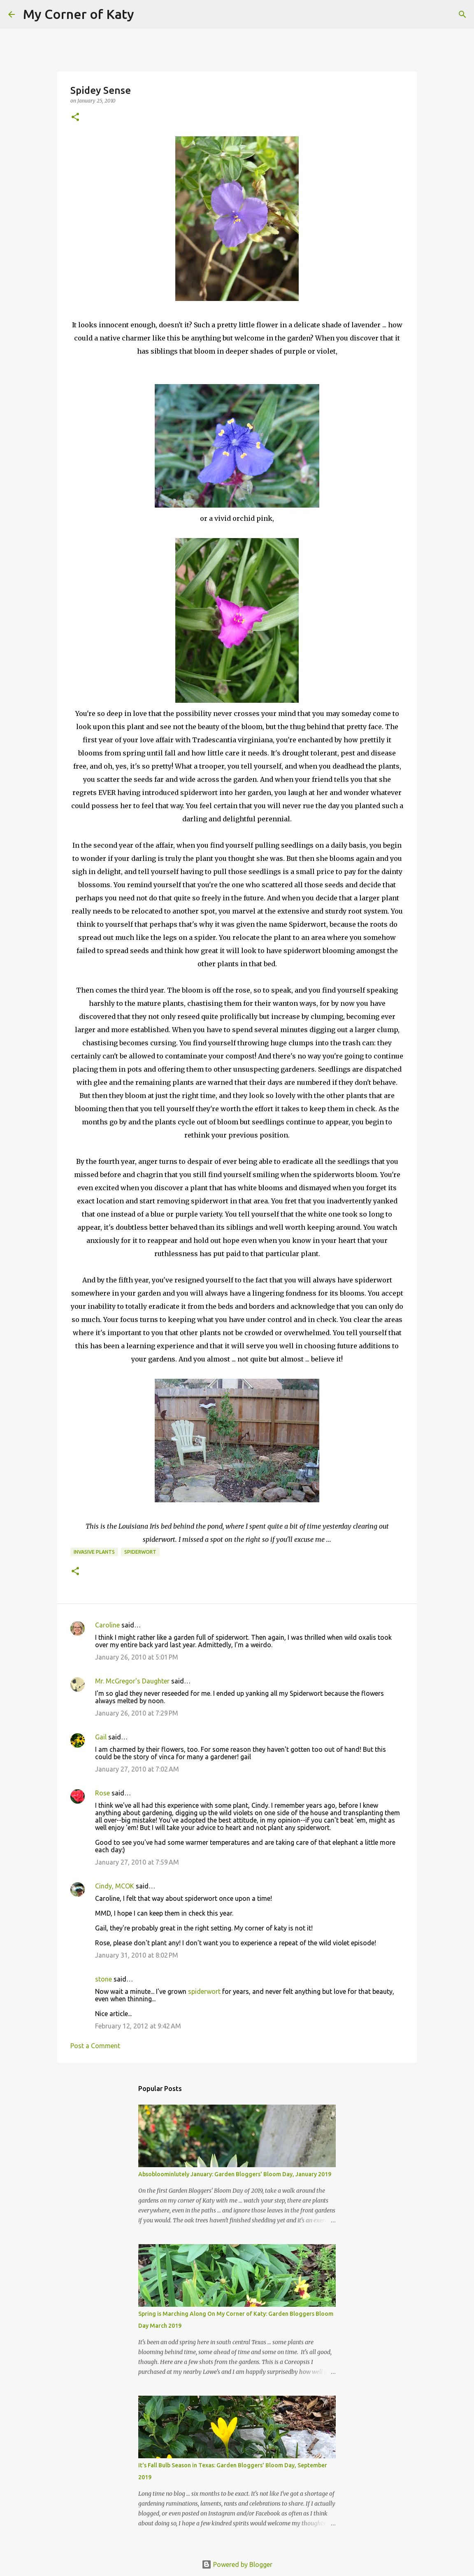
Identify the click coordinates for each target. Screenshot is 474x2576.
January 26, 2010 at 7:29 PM (136, 1713)
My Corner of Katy (78, 14)
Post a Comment (95, 2045)
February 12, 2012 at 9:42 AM (138, 2026)
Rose (102, 1793)
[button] (75, 117)
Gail (101, 1737)
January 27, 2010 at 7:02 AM (137, 1769)
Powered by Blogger (237, 2564)
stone (103, 1979)
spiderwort (140, 1552)
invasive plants (94, 1552)
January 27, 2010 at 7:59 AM (137, 1862)
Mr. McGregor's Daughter (132, 1681)
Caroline (107, 1625)
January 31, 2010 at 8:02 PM (136, 1955)
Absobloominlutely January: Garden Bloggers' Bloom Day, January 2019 (234, 2174)
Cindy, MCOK (114, 1886)
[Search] (146, 14)
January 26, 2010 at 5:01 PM (136, 1657)
